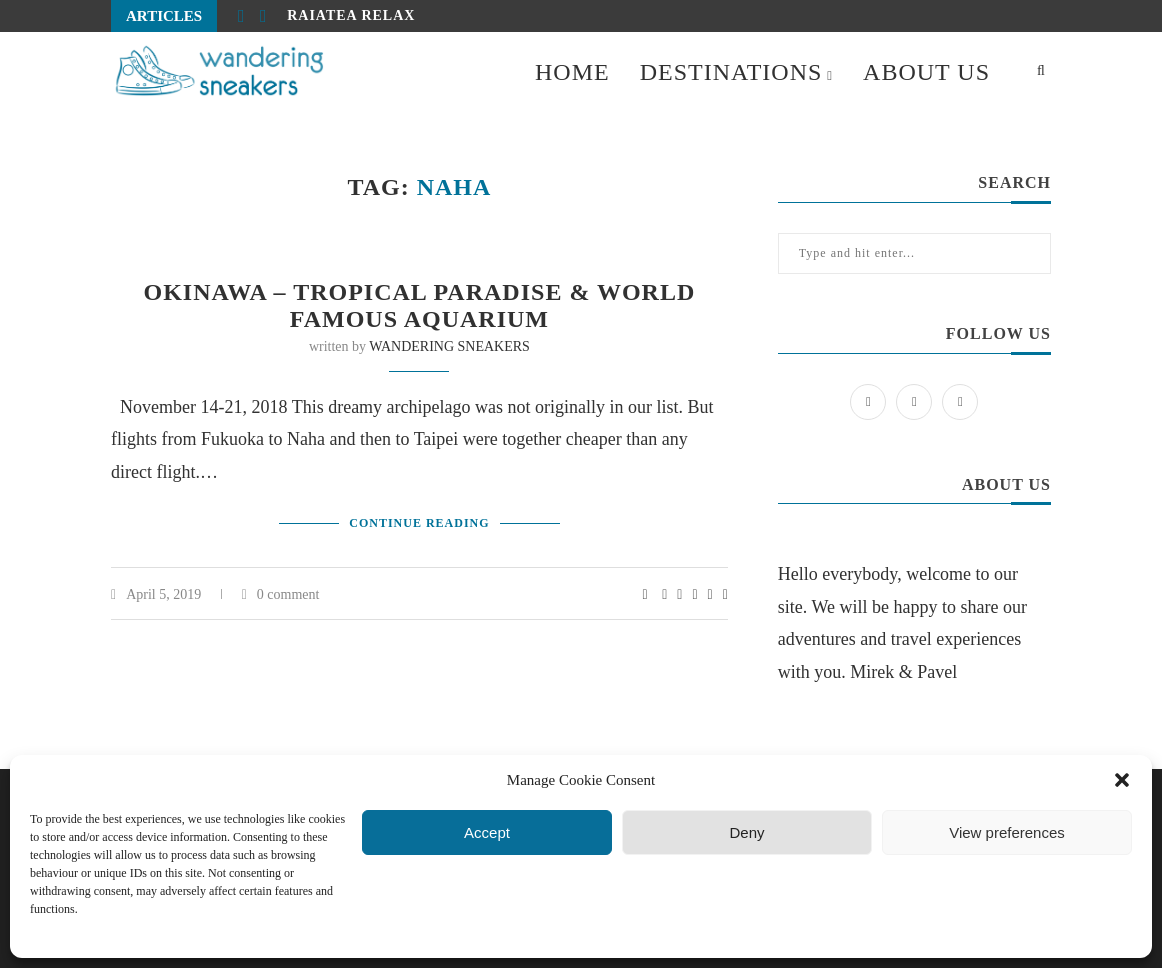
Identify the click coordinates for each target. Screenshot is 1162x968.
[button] (1122, 780)
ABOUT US (926, 72)
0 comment (281, 594)
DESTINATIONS (731, 72)
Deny (746, 832)
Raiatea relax (351, 15)
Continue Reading (419, 523)
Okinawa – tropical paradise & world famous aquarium (420, 305)
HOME (572, 72)
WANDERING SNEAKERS (449, 346)
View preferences (1007, 832)
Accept (487, 832)
